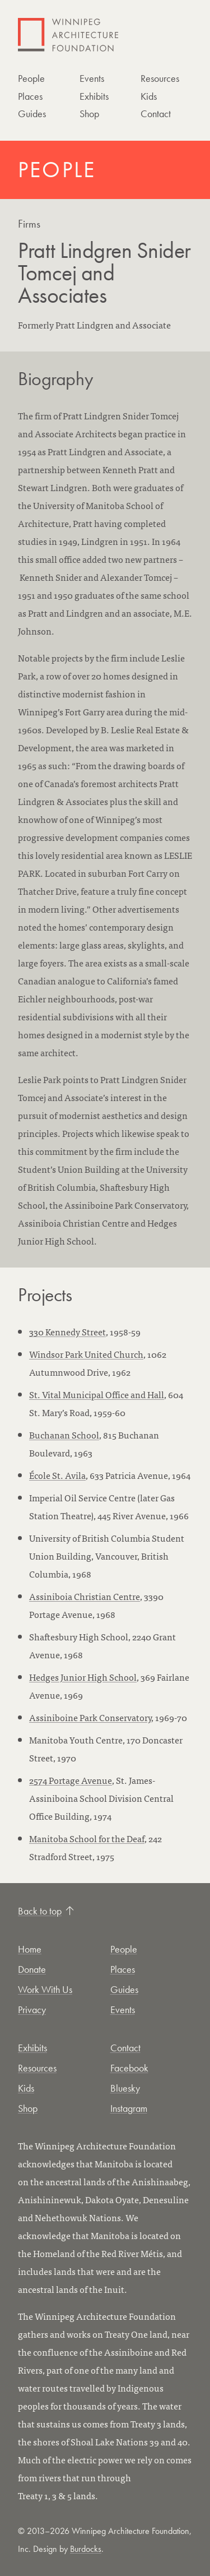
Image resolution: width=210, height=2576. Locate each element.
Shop (89, 113)
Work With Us (45, 1989)
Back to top (46, 1910)
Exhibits (94, 96)
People (31, 78)
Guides (32, 113)
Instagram (128, 2108)
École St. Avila (57, 1475)
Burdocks (85, 2549)
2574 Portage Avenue (70, 1780)
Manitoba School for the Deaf (86, 1838)
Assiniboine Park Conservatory (90, 1717)
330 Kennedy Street (67, 1331)
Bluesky (125, 2088)
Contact (156, 113)
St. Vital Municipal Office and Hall (96, 1394)
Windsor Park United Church (86, 1354)
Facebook (129, 2067)
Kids (149, 96)
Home (29, 1949)
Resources (160, 78)
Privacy (32, 2009)
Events (92, 78)
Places (30, 96)
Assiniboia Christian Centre (84, 1596)
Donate (32, 1969)
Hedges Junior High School (83, 1676)
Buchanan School (64, 1434)
